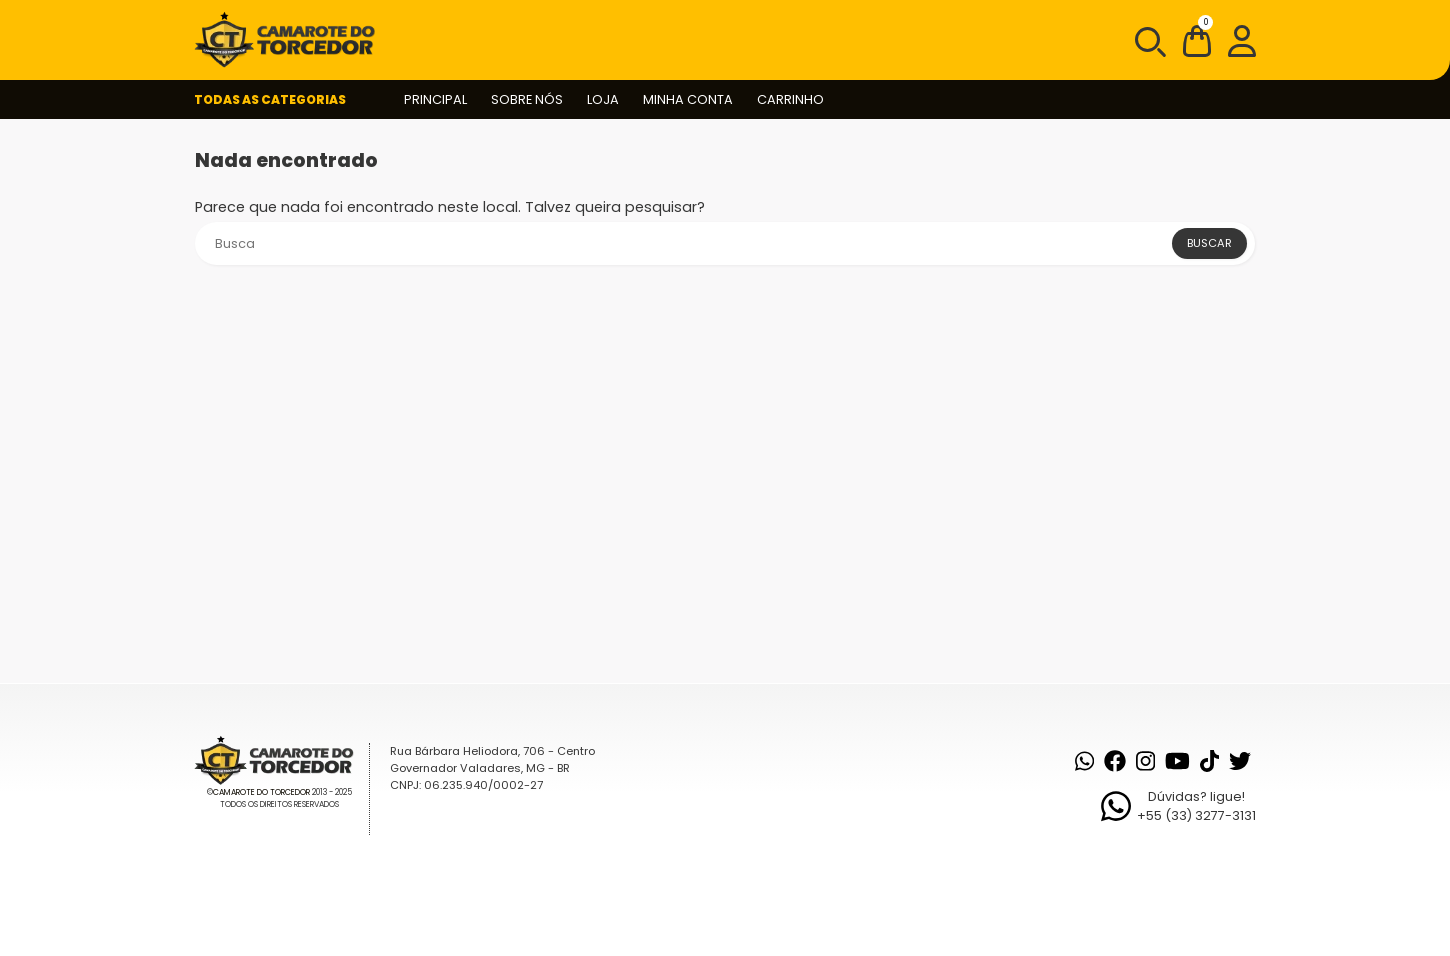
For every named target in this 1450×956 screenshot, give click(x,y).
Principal (435, 99)
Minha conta (688, 99)
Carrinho (790, 99)
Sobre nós (527, 99)
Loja (603, 99)
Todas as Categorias (270, 99)
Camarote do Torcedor (261, 792)
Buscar (1209, 243)
